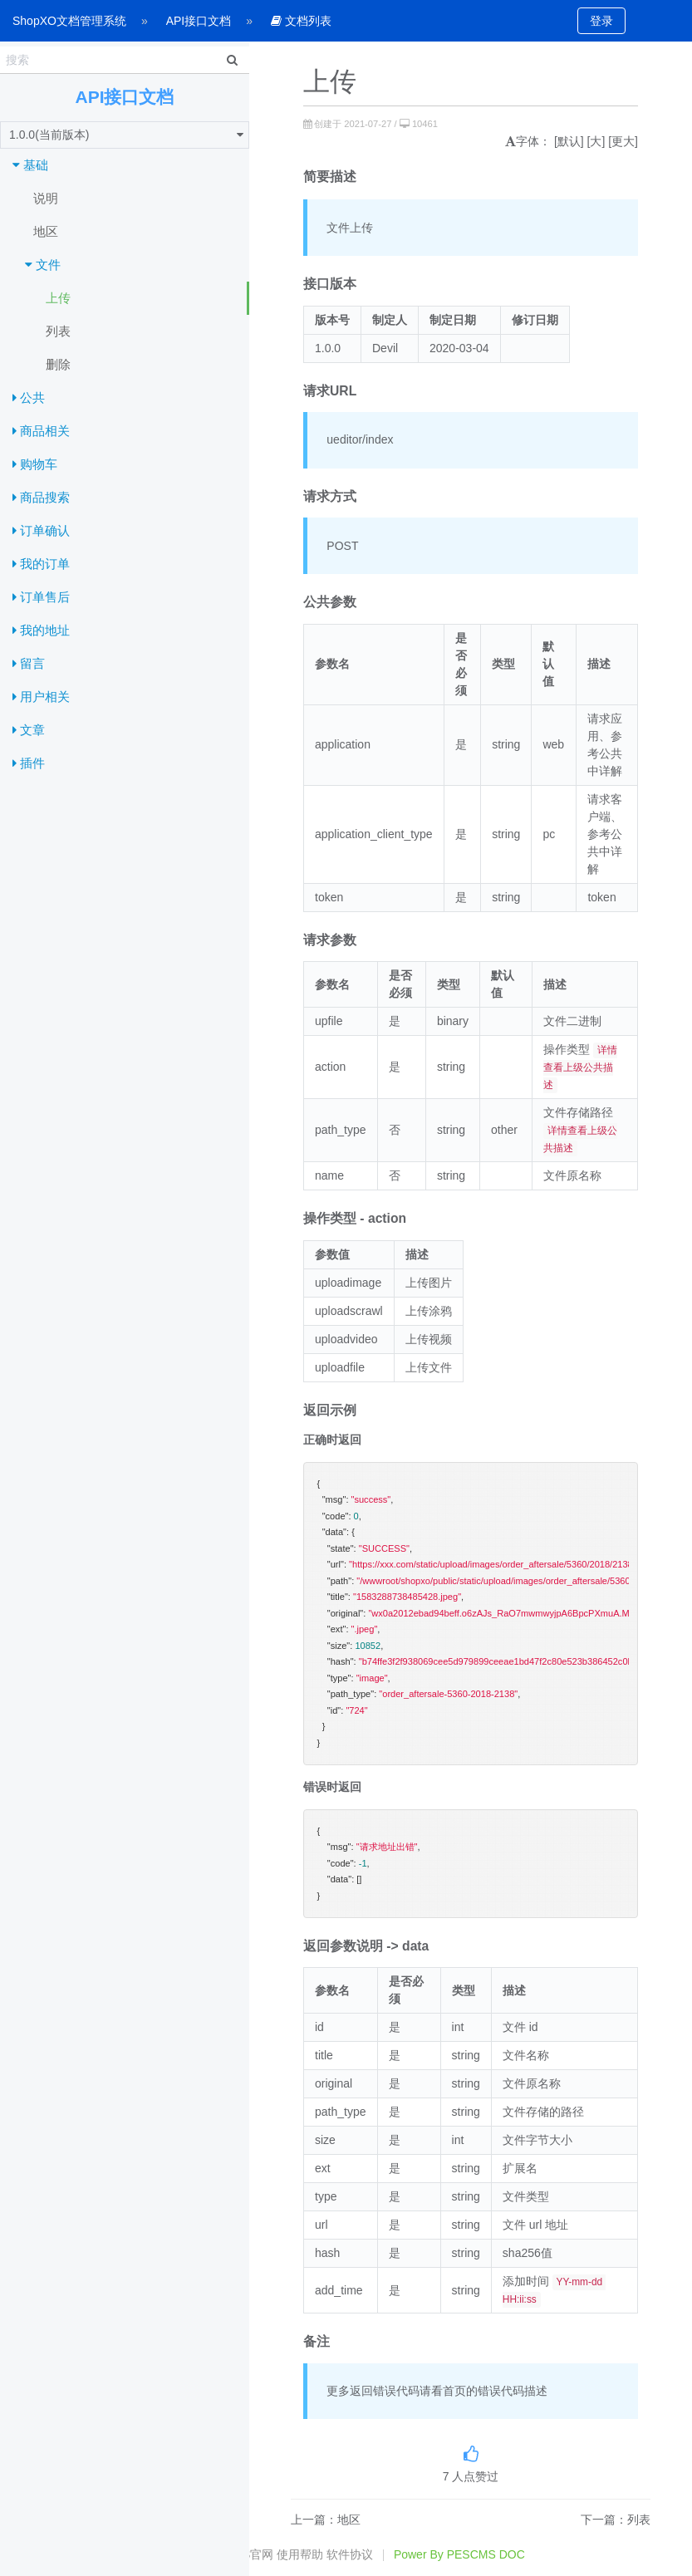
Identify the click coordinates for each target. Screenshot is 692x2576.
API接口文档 (199, 20)
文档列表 (301, 20)
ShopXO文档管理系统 (69, 20)
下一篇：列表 (615, 2519)
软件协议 (349, 2554)
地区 (45, 231)
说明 (45, 198)
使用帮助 (300, 2554)
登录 (601, 20)
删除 (58, 364)
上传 (58, 298)
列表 (58, 331)
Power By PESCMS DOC (459, 2554)
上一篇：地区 (326, 2519)
